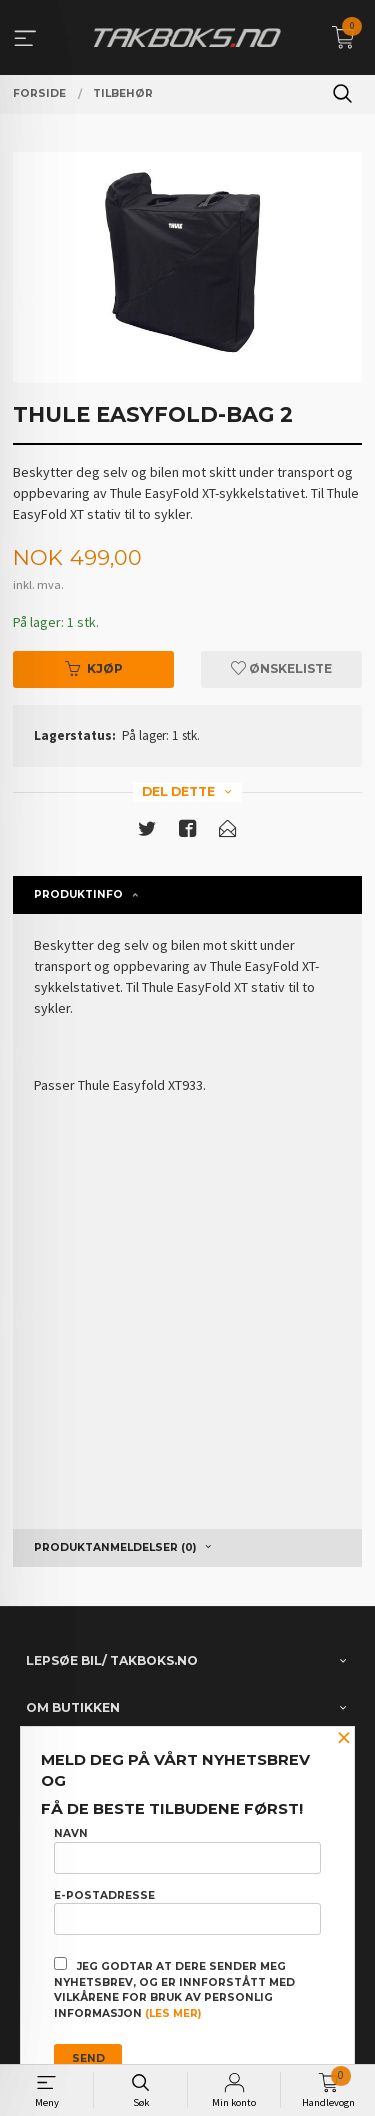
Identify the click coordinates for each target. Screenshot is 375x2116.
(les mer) (173, 2013)
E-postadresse (187, 1912)
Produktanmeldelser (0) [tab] (115, 1547)
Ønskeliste (281, 668)
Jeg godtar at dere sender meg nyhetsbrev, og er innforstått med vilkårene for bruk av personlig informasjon (174, 1988)
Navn (187, 1850)
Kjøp (94, 668)
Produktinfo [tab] (78, 894)
